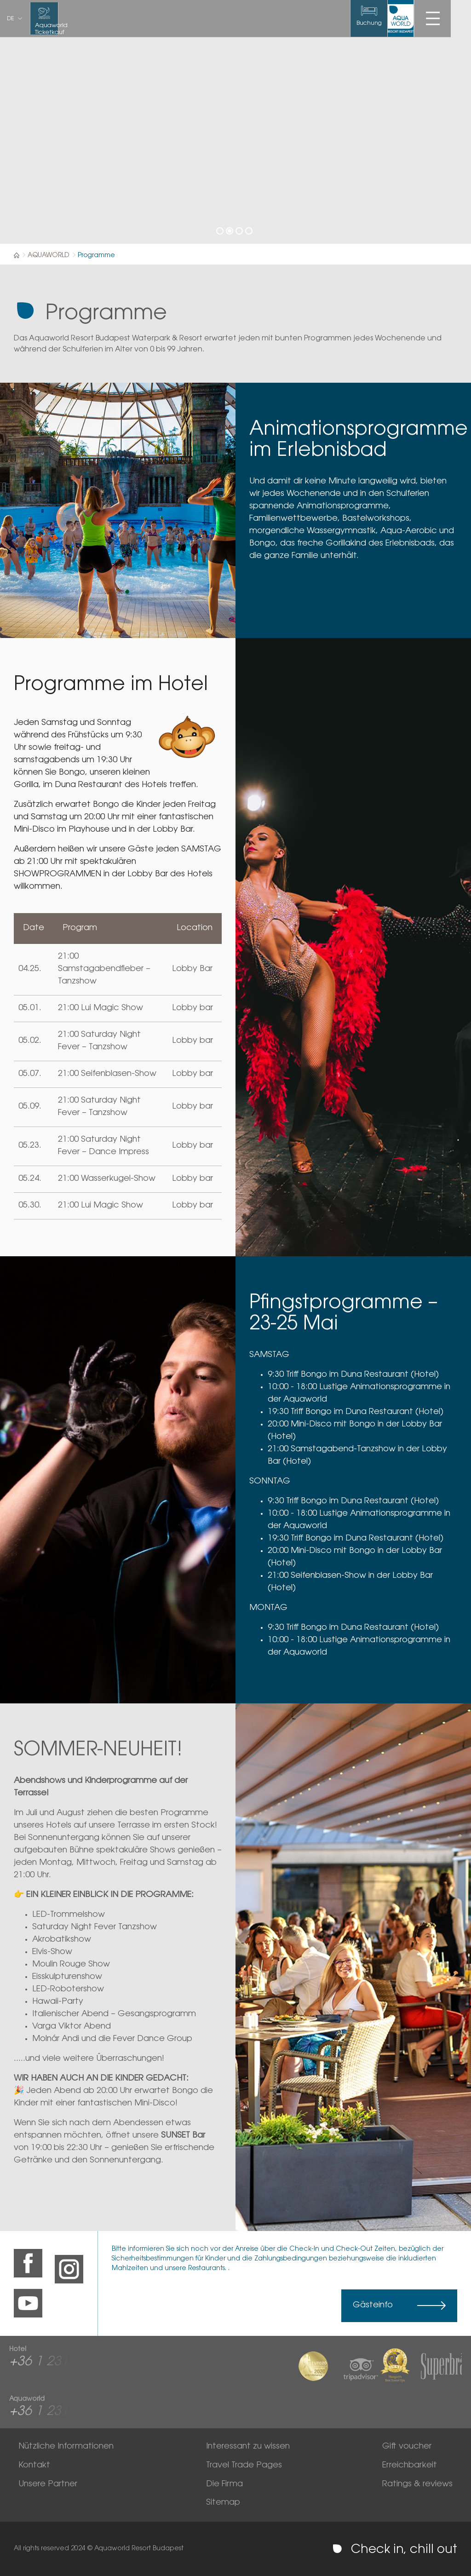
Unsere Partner (47, 2484)
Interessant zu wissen (248, 2447)
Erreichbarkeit (409, 2465)
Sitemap (223, 2503)
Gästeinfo (373, 2305)
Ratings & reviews (417, 2484)
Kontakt (34, 2465)
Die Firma (224, 2484)
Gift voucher (406, 2447)
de (10, 19)
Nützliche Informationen (66, 2447)
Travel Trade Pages (244, 2465)
